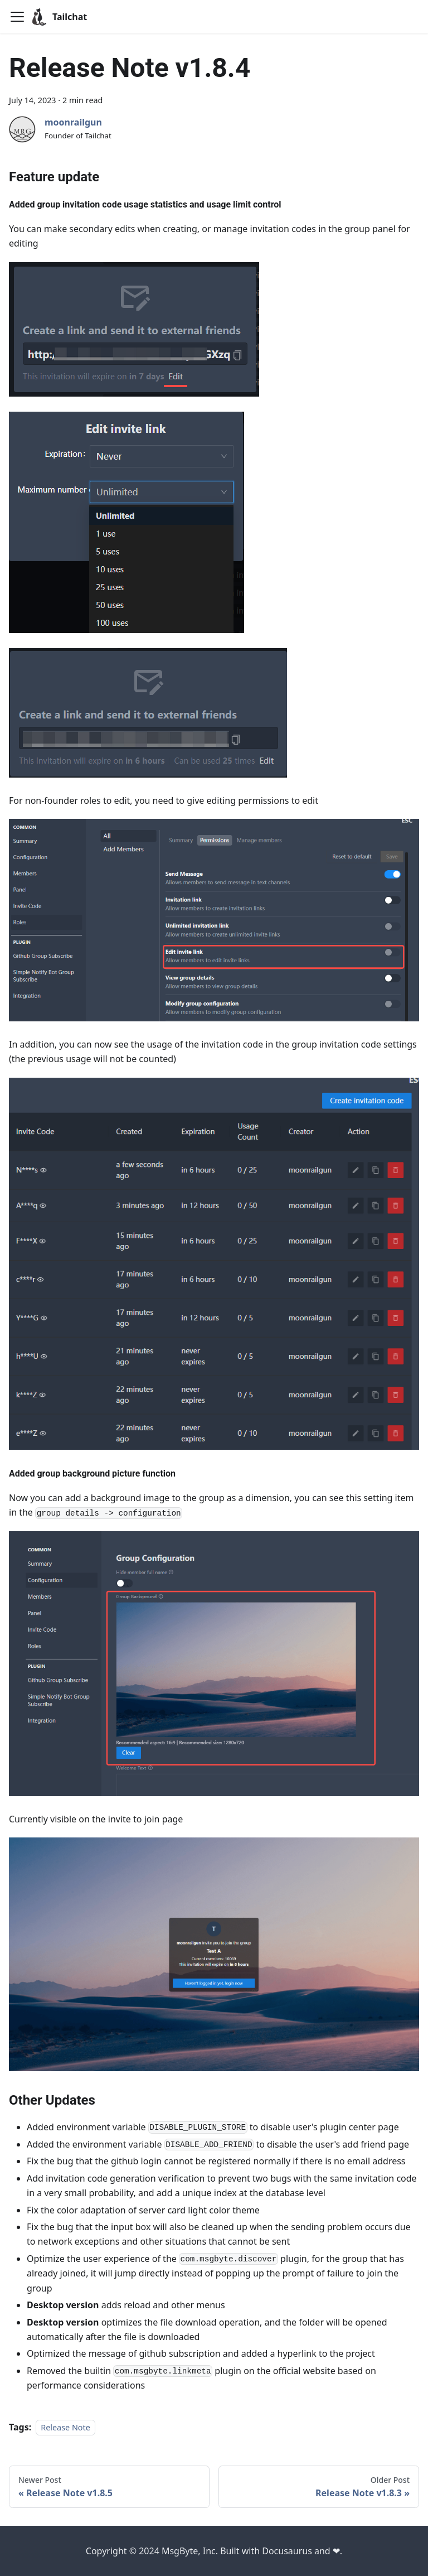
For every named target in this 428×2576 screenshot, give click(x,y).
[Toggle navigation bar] (17, 16)
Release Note (65, 2427)
